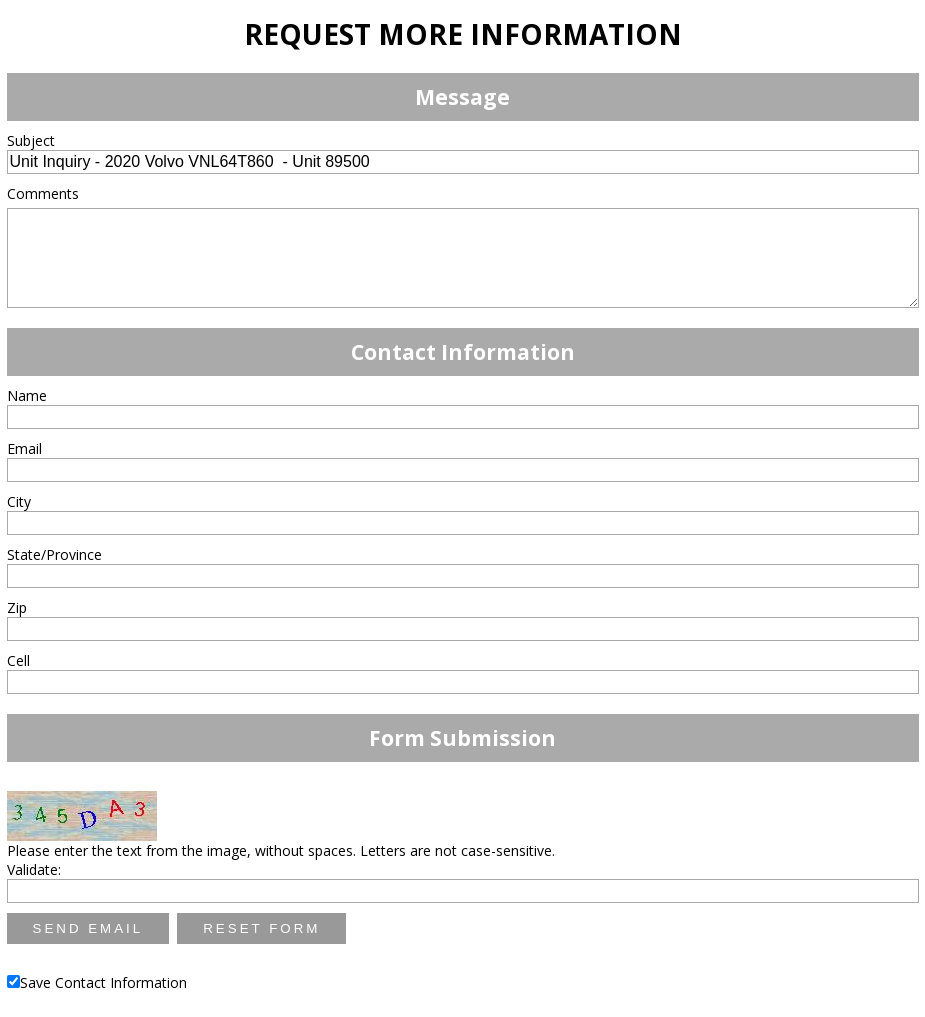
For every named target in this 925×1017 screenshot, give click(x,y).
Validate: (34, 869)
